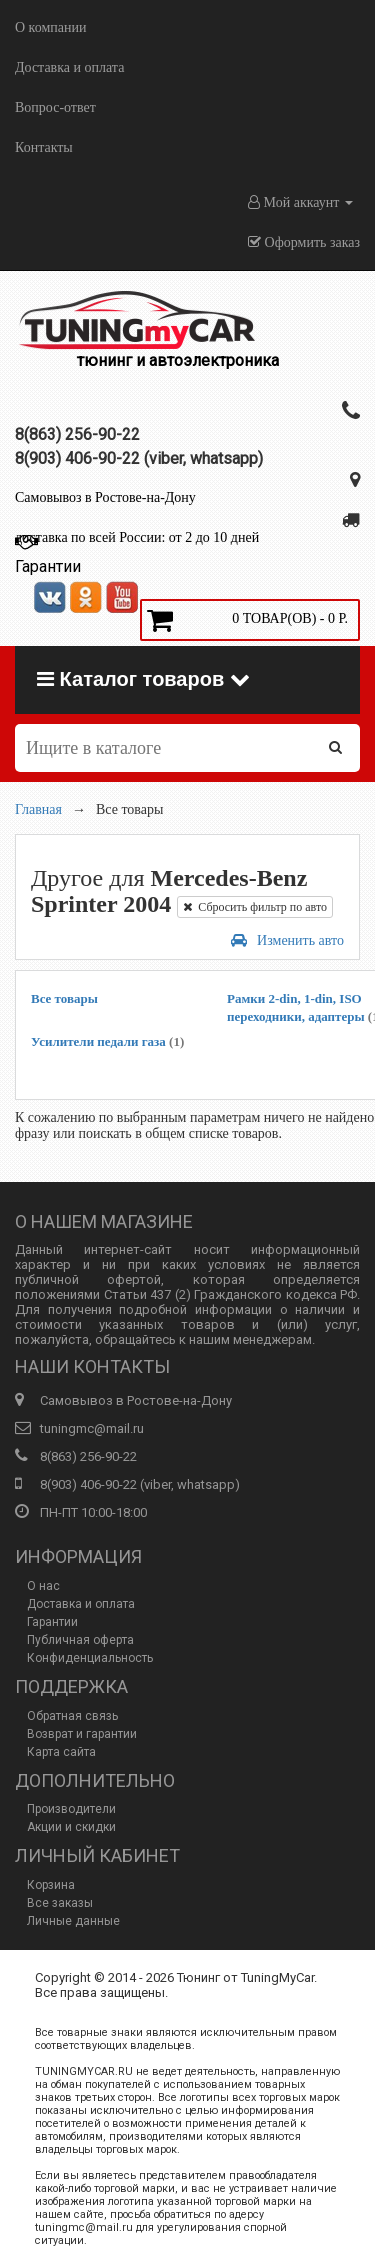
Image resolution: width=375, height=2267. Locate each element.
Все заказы (60, 1903)
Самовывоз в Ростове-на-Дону (105, 497)
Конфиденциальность (90, 1658)
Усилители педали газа (107, 1041)
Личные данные (73, 1921)
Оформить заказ (304, 242)
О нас (43, 1586)
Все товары (64, 998)
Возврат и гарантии (82, 1734)
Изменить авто (287, 940)
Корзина (51, 1885)
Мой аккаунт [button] (300, 202)
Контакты (44, 147)
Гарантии (52, 1622)
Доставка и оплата (69, 67)
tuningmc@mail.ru (92, 1428)
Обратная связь (72, 1716)
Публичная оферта (80, 1640)
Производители (71, 1809)
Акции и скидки (71, 1827)
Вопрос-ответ (55, 107)
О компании (50, 27)
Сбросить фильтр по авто (255, 907)
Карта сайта (61, 1752)
